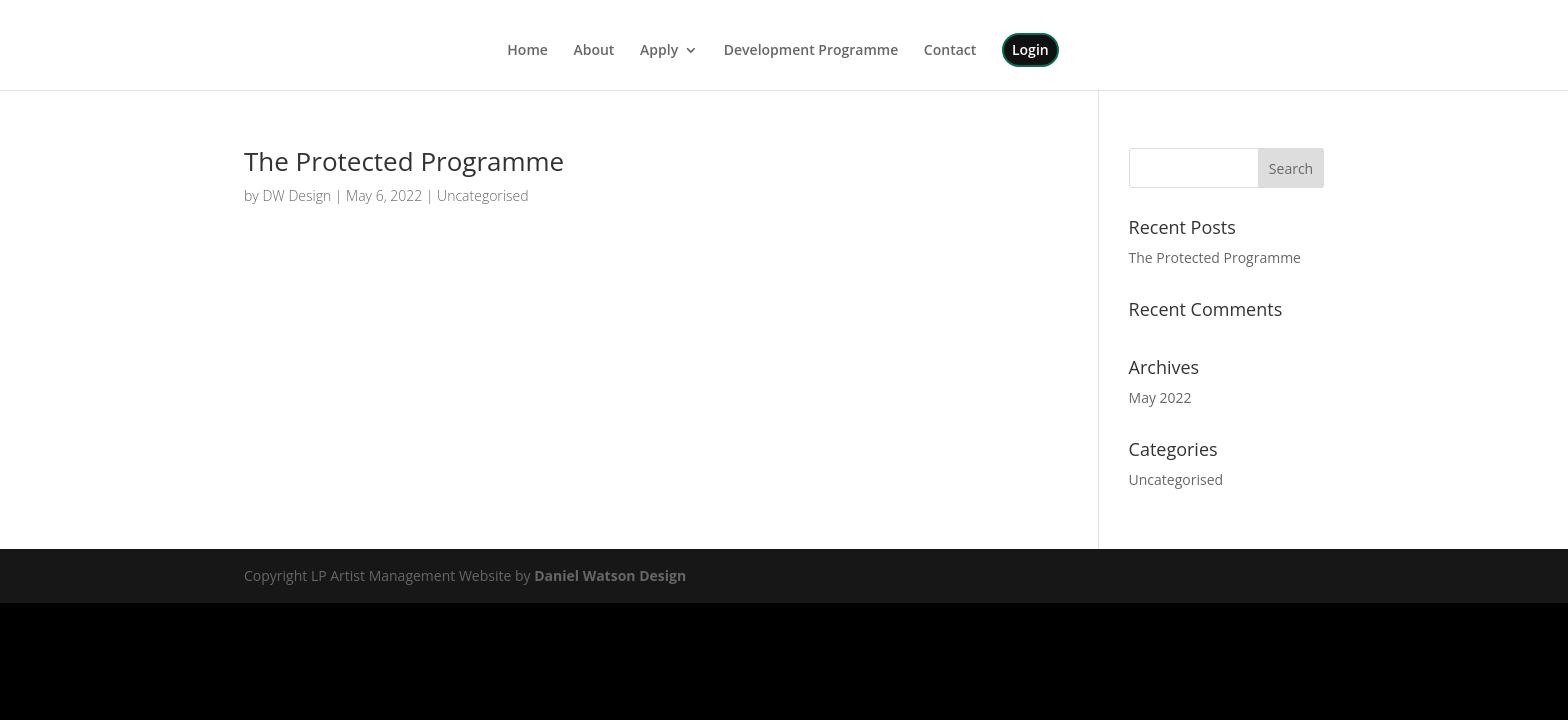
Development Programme (811, 51)
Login (1030, 49)
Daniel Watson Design (610, 575)
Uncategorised (482, 195)
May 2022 (1160, 397)
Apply (659, 51)
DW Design (296, 195)
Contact (950, 51)
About (593, 51)
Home (527, 51)
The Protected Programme (404, 161)
